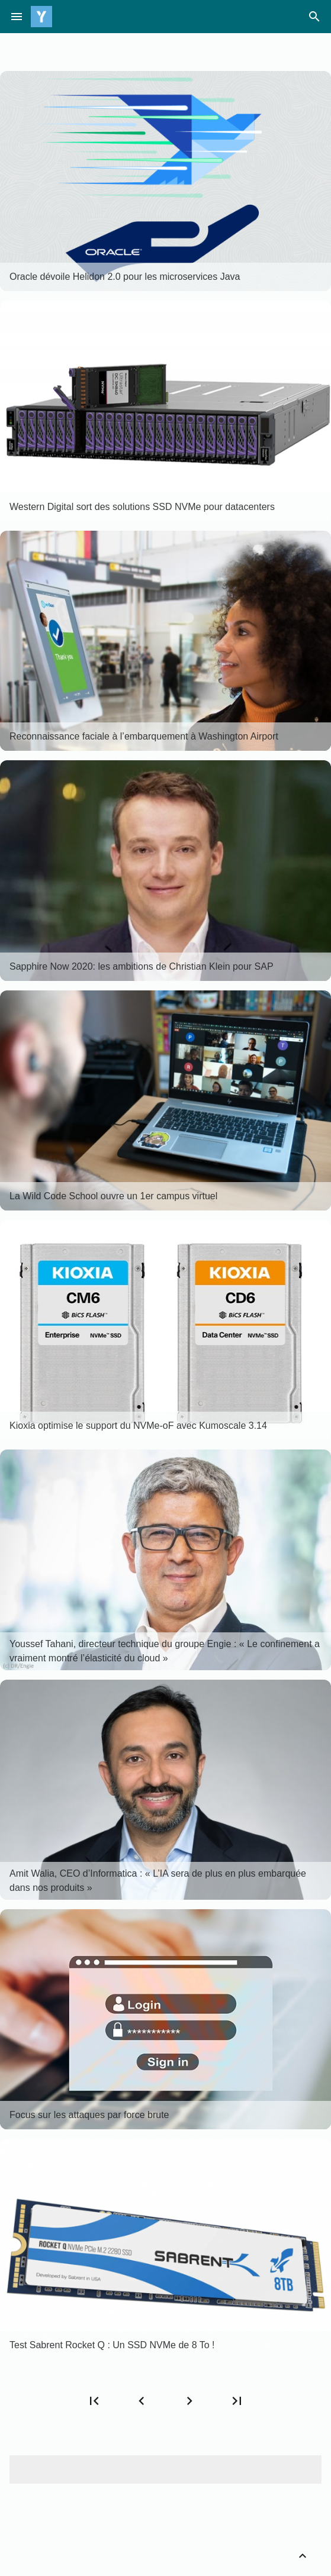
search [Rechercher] (314, 16)
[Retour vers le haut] (303, 2556)
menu (16, 16)
